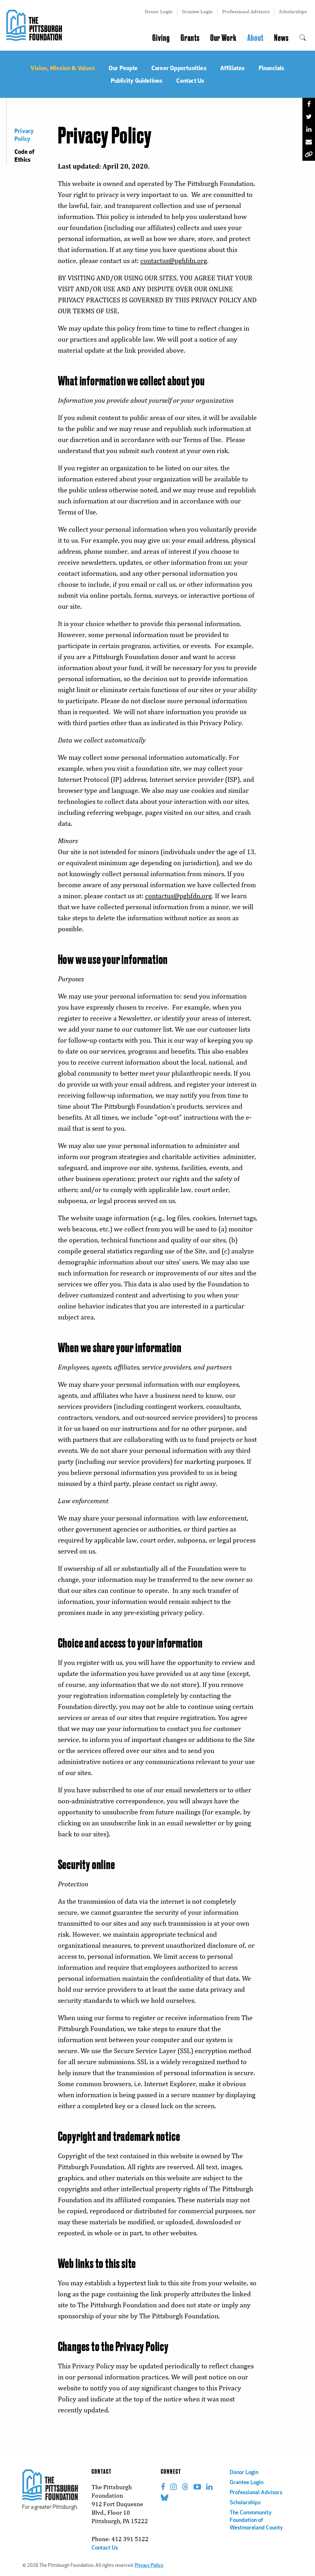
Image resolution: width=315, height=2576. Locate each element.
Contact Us (105, 2548)
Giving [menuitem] (161, 38)
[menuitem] (302, 38)
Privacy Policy (24, 135)
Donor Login (158, 11)
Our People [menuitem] (123, 68)
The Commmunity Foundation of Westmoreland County (256, 2520)
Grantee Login (197, 11)
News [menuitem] (281, 38)
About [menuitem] (255, 38)
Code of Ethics (24, 155)
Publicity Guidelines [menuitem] (137, 80)
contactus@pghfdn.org (173, 261)
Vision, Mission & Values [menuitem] (63, 68)
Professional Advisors (246, 11)
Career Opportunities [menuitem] (178, 68)
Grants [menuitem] (190, 38)
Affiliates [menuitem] (232, 68)
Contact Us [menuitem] (190, 80)
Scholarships (293, 11)
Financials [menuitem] (271, 68)
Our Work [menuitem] (223, 38)
